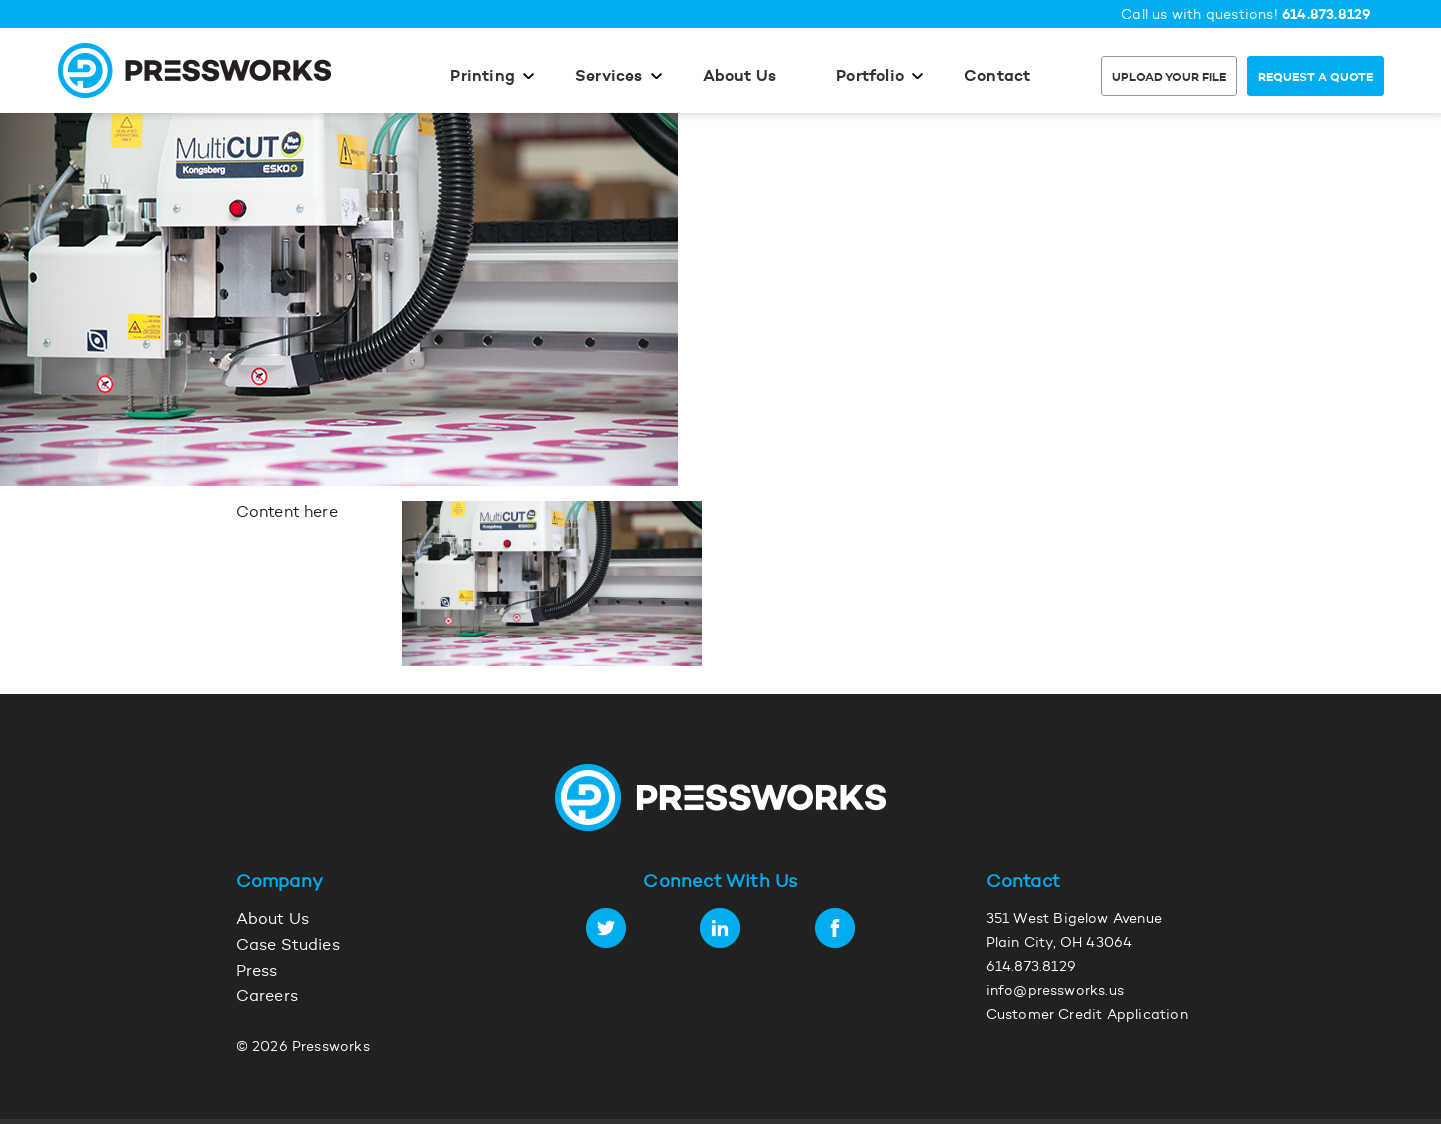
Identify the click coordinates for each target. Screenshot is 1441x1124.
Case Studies (288, 946)
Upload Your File (1169, 78)
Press (257, 972)
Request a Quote (1315, 78)
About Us (740, 77)
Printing (482, 77)
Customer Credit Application (1087, 1016)
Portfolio (870, 77)
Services (609, 77)
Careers (267, 997)
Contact (997, 77)
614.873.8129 (1326, 15)
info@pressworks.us (1055, 992)
